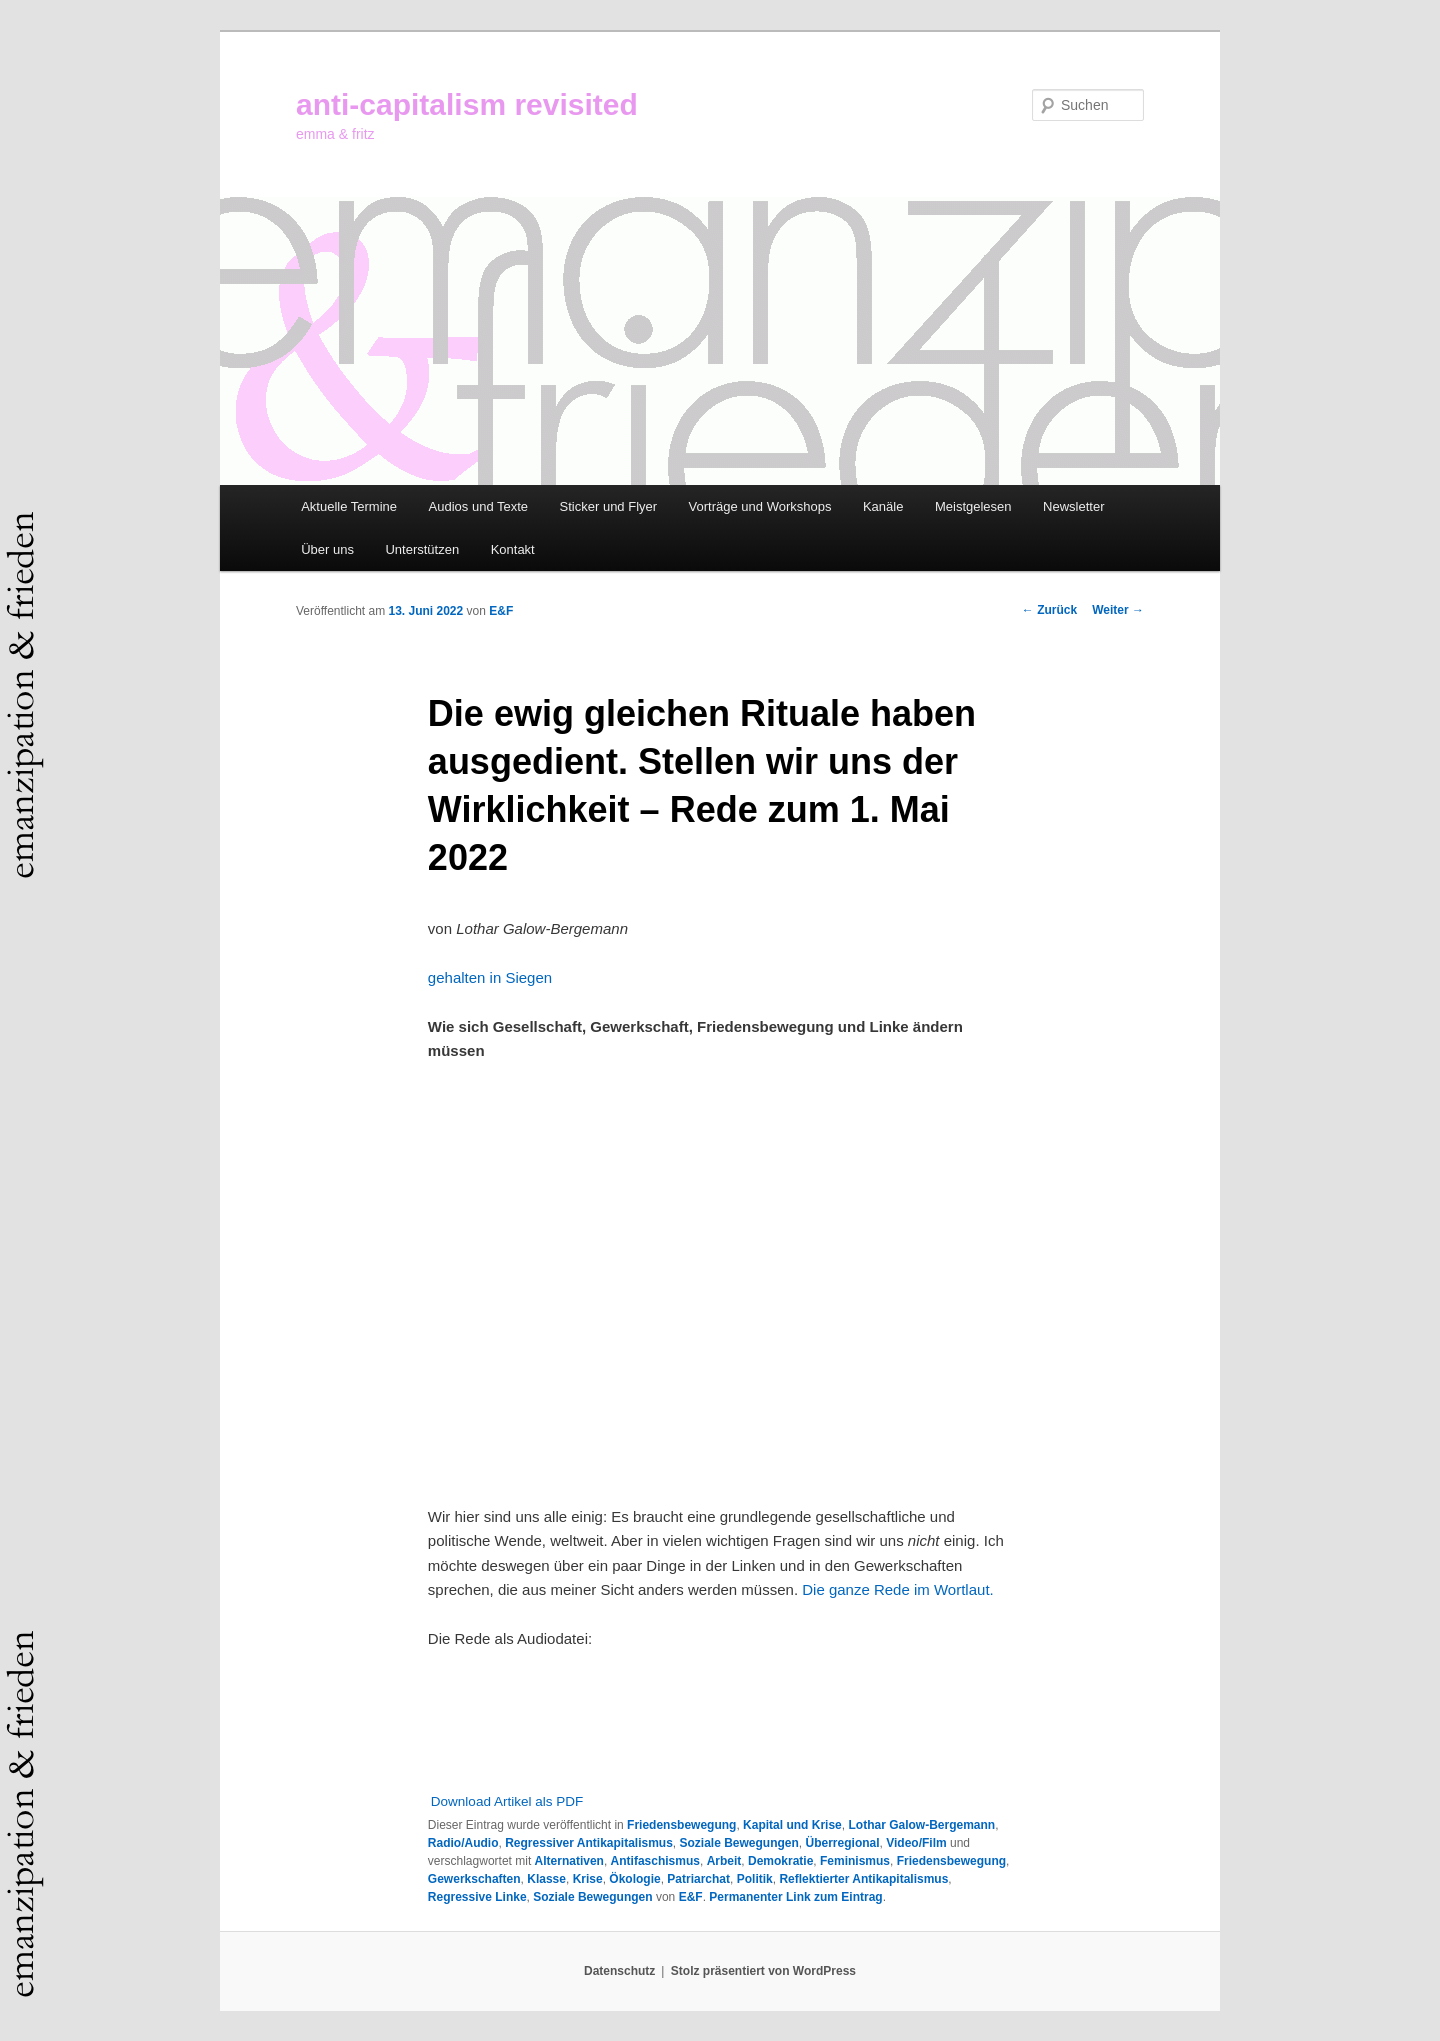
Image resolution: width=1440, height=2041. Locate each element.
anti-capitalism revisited (467, 104)
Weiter (1118, 610)
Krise (588, 1879)
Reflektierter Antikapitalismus (863, 1879)
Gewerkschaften (474, 1879)
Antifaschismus (655, 1861)
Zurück (1049, 610)
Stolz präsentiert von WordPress (763, 1971)
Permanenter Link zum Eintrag (795, 1897)
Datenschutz (619, 1971)
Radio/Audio (463, 1843)
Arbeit (724, 1861)
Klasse (546, 1879)
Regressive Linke (477, 1897)
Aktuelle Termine (349, 506)
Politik (755, 1879)
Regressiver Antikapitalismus (589, 1843)
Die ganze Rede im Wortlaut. (897, 1589)
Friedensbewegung (681, 1825)
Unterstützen (422, 549)
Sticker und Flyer (609, 506)
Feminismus (855, 1861)
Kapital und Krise (792, 1825)
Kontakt (513, 549)
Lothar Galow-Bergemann (921, 1825)
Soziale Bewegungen (739, 1843)
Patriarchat (698, 1879)
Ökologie (634, 1879)
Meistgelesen (973, 506)
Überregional (843, 1843)
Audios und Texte (479, 506)
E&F (501, 611)
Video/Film (916, 1843)
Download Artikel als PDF (507, 1801)
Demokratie (780, 1861)
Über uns (327, 549)
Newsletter (1073, 506)
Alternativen (569, 1861)
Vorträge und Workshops (760, 506)
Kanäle (883, 506)
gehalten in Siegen (490, 977)
